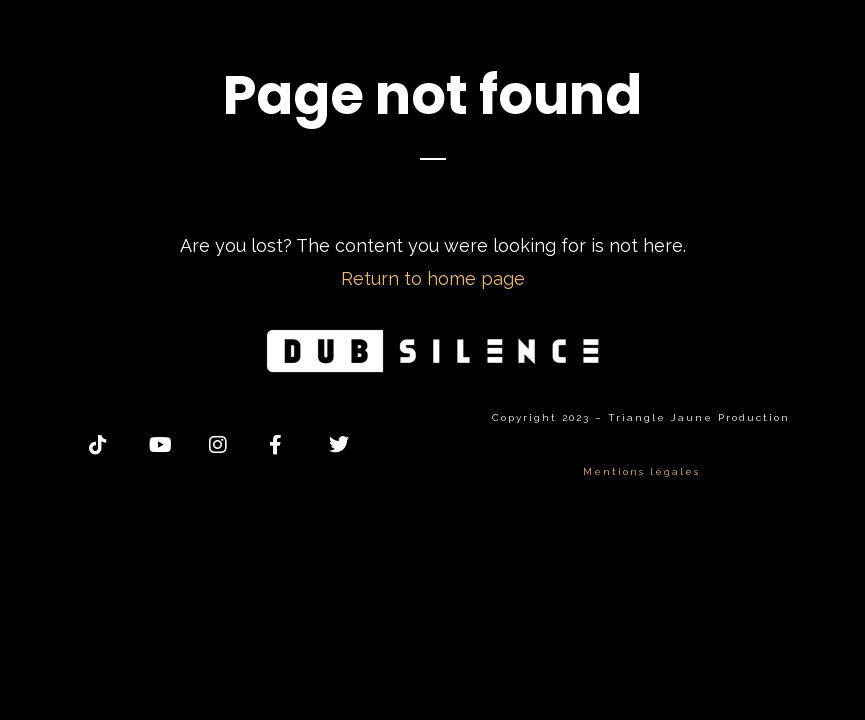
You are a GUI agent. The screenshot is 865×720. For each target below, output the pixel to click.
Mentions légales (641, 471)
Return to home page (433, 278)
